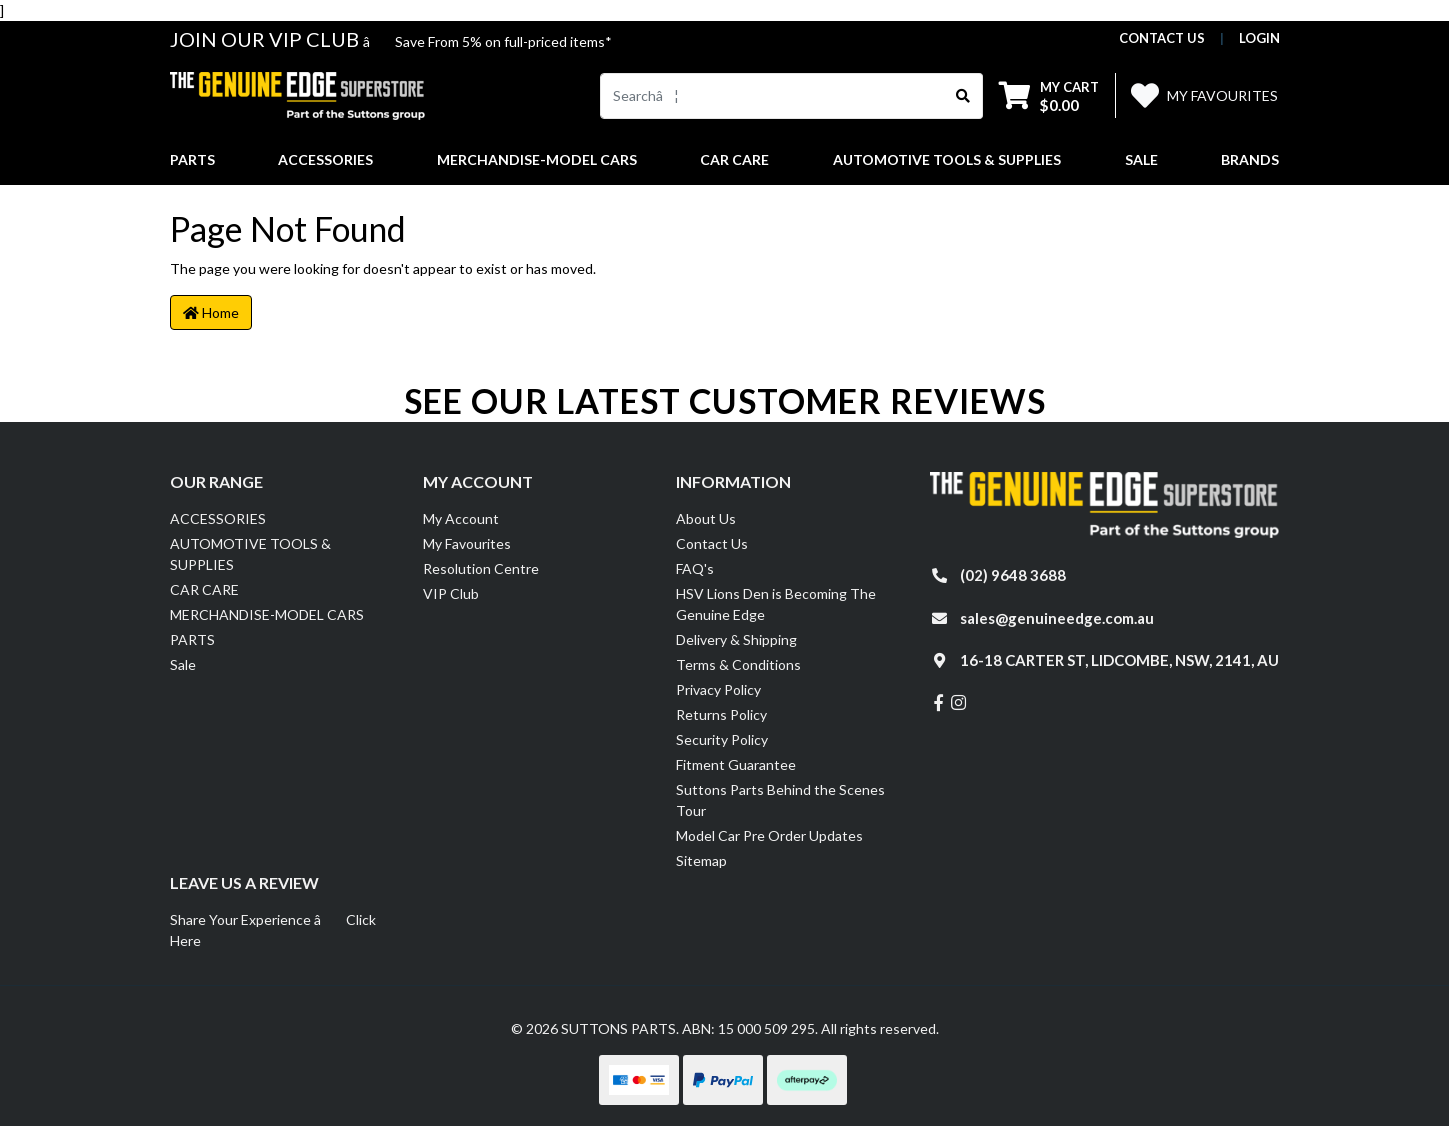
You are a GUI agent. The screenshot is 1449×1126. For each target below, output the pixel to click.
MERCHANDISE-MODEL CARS (267, 614)
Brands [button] (1250, 159)
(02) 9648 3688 (1013, 575)
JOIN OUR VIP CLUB (266, 39)
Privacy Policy (718, 689)
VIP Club (451, 593)
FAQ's (695, 568)
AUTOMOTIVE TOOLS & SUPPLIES (250, 554)
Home (211, 312)
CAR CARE (204, 589)
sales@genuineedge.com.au (1057, 618)
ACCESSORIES (218, 518)
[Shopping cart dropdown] (1049, 95)
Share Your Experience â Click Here (273, 930)
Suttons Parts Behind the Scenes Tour (780, 800)
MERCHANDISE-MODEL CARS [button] (537, 159)
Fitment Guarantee (736, 764)
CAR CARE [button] (734, 159)
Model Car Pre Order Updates (769, 835)
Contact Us (712, 543)
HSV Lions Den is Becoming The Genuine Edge (776, 604)
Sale (1141, 159)
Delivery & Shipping (736, 639)
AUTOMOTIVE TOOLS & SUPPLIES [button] (947, 159)
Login (1259, 38)
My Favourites (467, 543)
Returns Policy (721, 714)
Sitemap (701, 860)
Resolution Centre (481, 568)
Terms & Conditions (738, 664)
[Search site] (963, 96)
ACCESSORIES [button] (325, 159)
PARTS (192, 639)
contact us (1162, 38)
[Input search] (772, 96)
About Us (706, 518)
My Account (461, 518)
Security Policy (722, 739)
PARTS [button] (192, 159)
